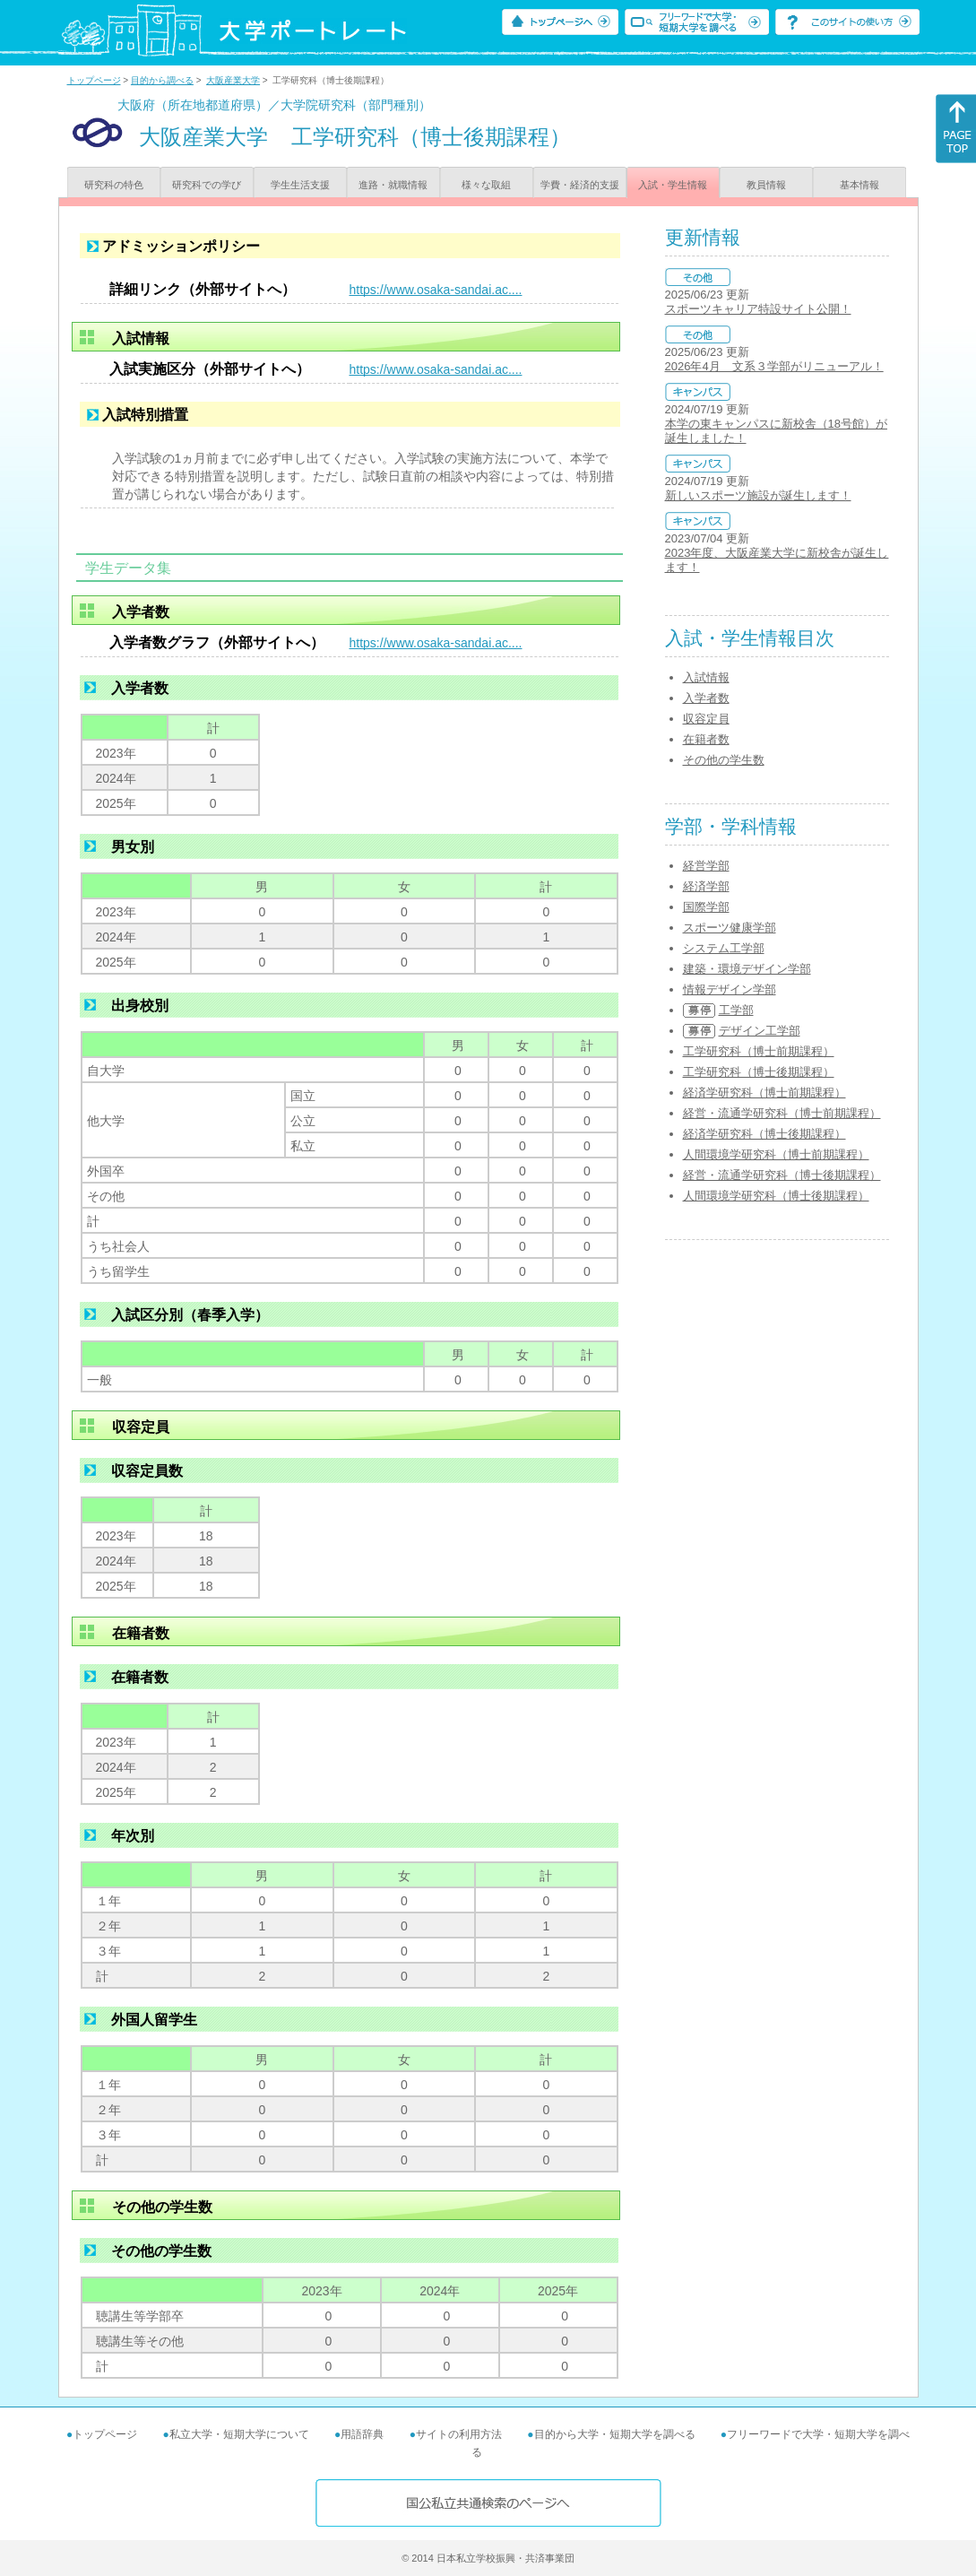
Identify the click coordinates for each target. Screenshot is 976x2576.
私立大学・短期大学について (239, 2434)
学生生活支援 (300, 184)
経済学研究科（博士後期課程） (764, 1134)
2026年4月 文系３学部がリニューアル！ (774, 366)
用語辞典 (362, 2434)
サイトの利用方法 (459, 2434)
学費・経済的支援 (579, 184)
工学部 (736, 1010)
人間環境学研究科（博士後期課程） (776, 1195)
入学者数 (706, 698)
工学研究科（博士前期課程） (758, 1051)
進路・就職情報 (393, 184)
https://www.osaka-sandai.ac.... (436, 289)
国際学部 (706, 907)
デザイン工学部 (759, 1030)
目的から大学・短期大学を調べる (614, 2434)
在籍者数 (706, 739)
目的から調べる (162, 80)
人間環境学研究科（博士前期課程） (776, 1154)
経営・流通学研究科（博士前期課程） (782, 1113)
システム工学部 (723, 948)
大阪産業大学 (233, 80)
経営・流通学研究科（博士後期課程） (782, 1175)
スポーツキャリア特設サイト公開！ (758, 309)
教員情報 (766, 184)
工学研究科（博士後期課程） (758, 1072)
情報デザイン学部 (729, 989)
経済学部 (706, 886)
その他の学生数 (723, 760)
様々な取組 (486, 184)
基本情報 (859, 184)
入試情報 (706, 677)
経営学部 (706, 865)
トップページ (94, 80)
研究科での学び (206, 184)
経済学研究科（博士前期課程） (764, 1092)
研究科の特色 (113, 184)
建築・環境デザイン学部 (747, 969)
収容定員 (706, 718)
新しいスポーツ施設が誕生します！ (758, 495)
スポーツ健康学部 (729, 927)
